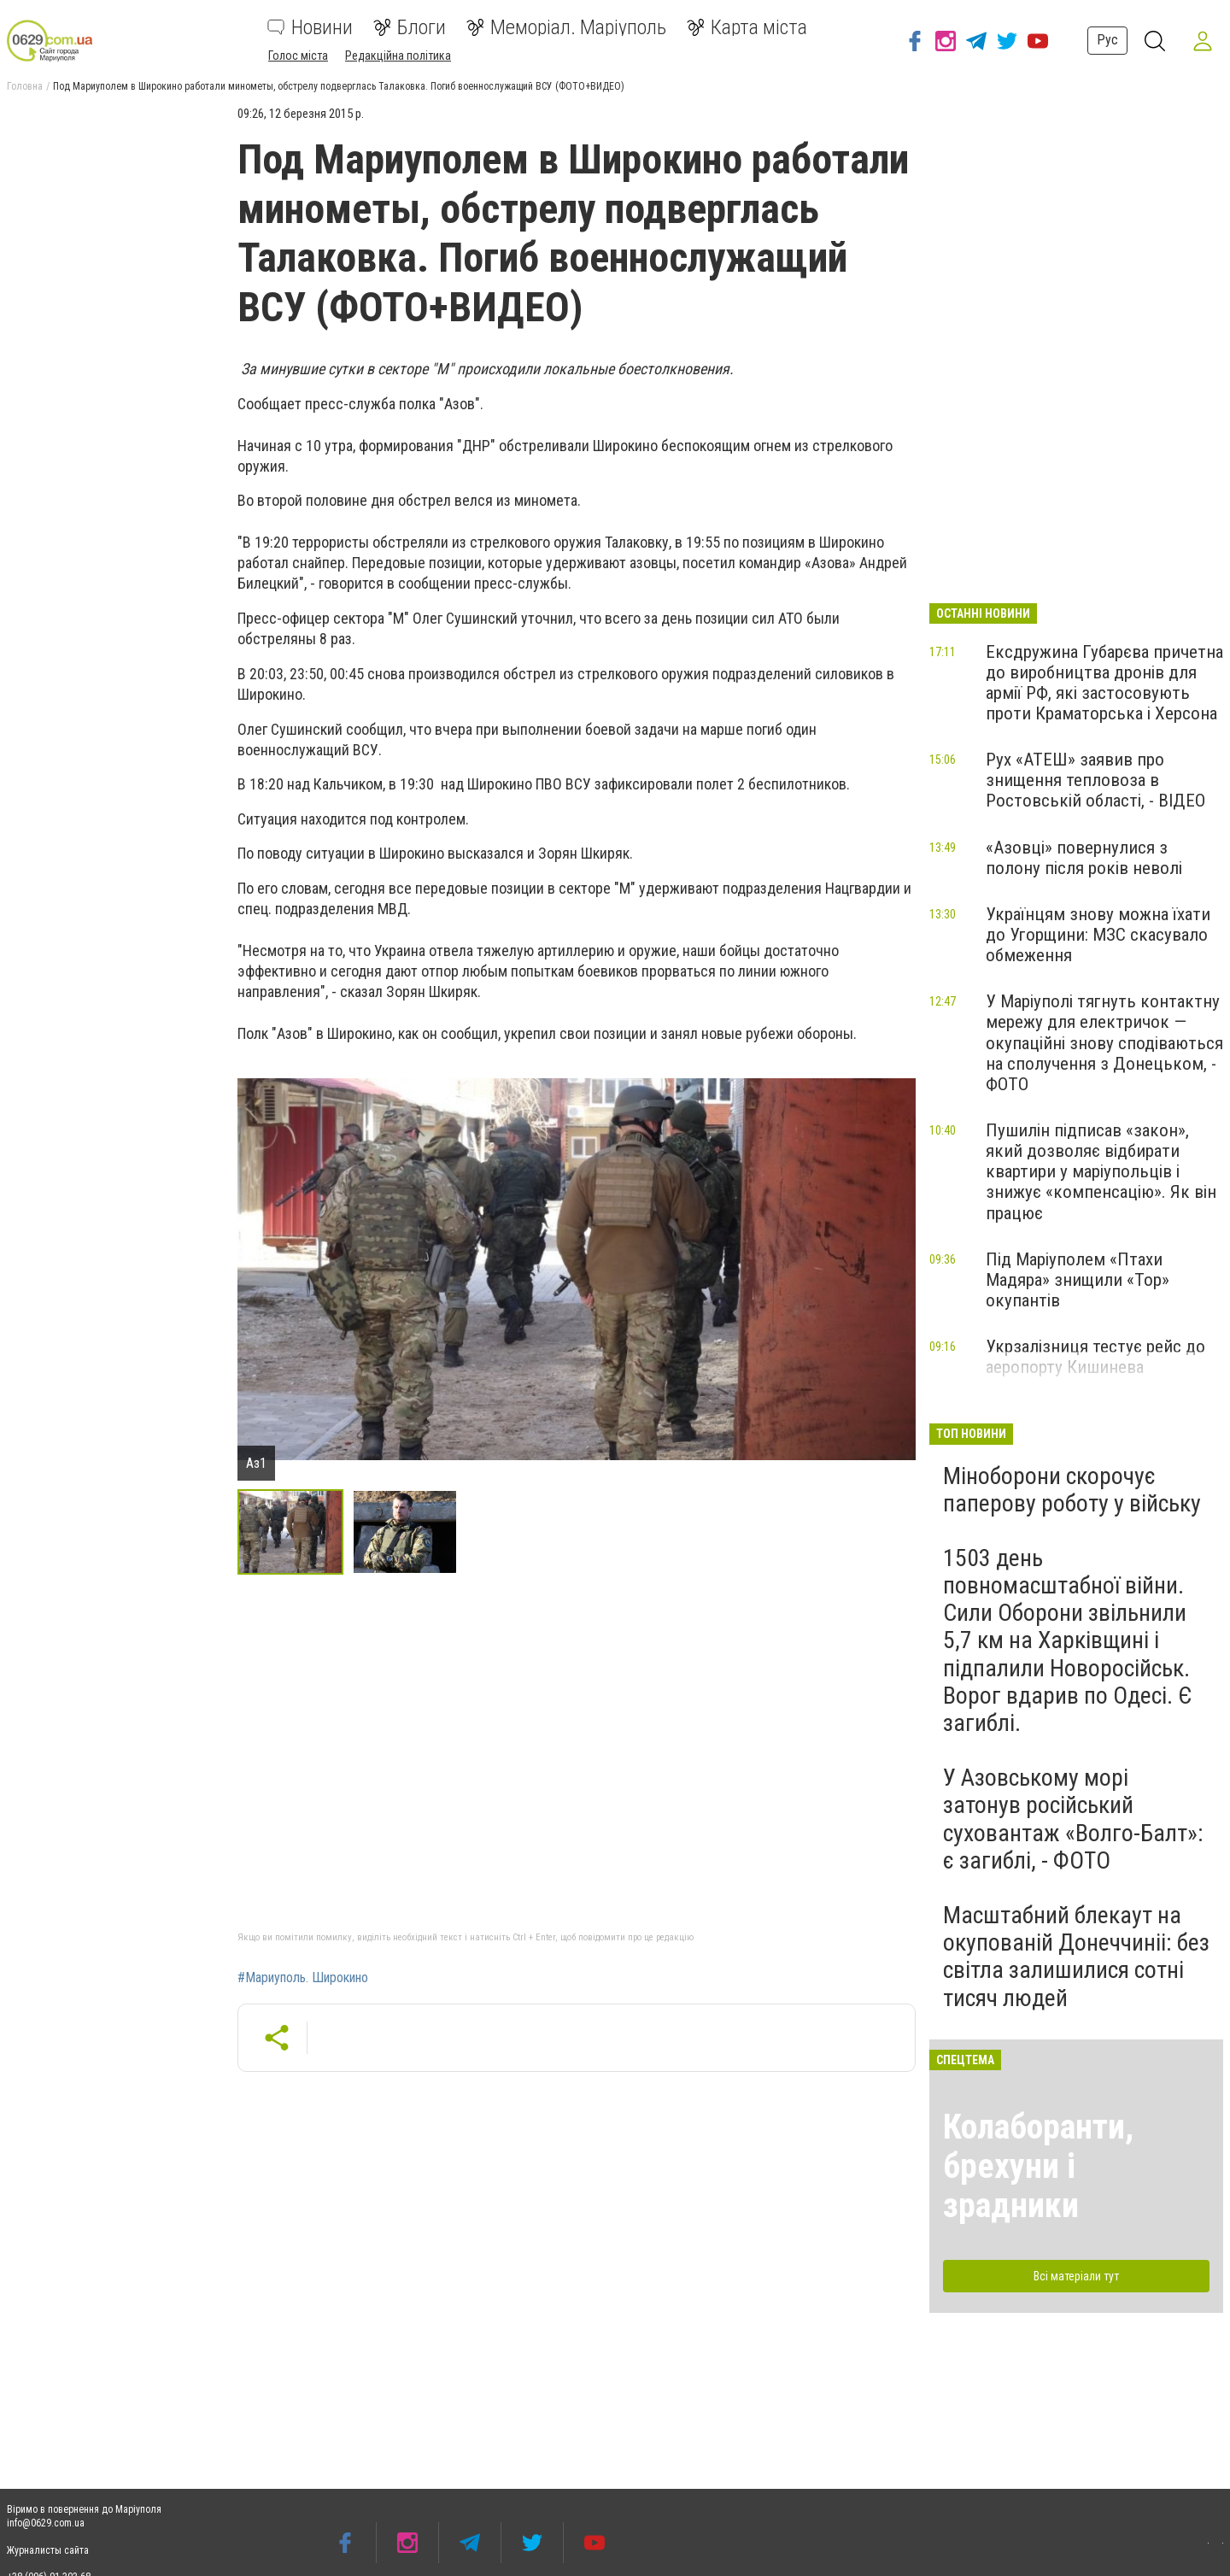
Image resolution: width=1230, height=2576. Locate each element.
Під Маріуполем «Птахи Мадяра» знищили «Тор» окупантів (1077, 1280)
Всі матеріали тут (1076, 2276)
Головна (25, 86)
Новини (310, 27)
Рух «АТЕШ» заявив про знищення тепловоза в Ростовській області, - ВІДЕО (1095, 780)
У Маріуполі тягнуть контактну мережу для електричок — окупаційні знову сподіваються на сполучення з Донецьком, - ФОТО (1104, 1042)
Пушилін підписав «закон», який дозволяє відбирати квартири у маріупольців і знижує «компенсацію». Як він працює (1101, 1171)
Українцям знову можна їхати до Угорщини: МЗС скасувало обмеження (1098, 934)
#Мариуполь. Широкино (302, 1978)
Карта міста (747, 27)
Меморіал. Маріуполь (566, 27)
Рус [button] (1107, 40)
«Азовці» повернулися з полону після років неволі (1084, 857)
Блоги (409, 27)
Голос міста (298, 55)
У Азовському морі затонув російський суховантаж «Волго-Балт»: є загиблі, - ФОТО (1073, 1819)
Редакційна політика (398, 55)
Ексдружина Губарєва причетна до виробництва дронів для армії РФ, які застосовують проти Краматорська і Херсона (1104, 683)
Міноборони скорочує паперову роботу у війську (1072, 1489)
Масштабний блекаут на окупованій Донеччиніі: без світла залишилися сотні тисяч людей (1076, 1956)
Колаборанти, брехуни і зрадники (1038, 2166)
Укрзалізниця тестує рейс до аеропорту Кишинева (1095, 1356)
